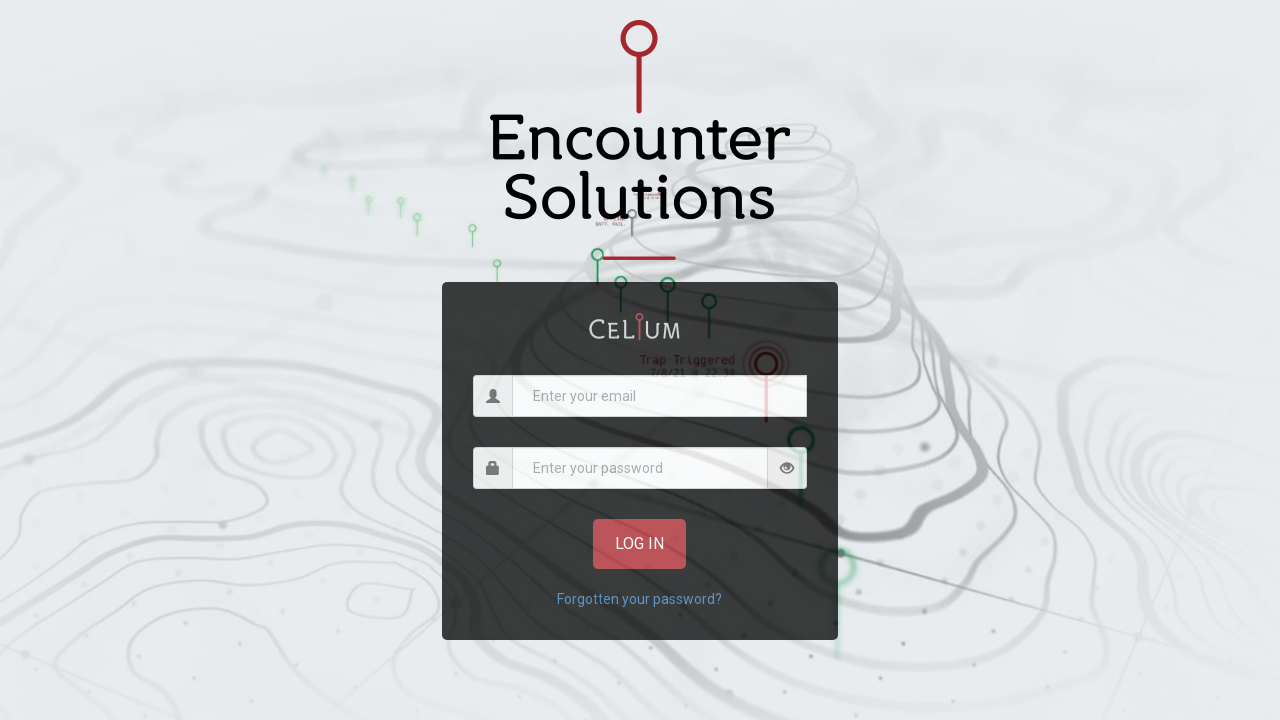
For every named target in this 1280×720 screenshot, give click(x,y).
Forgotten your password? (639, 599)
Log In (639, 543)
